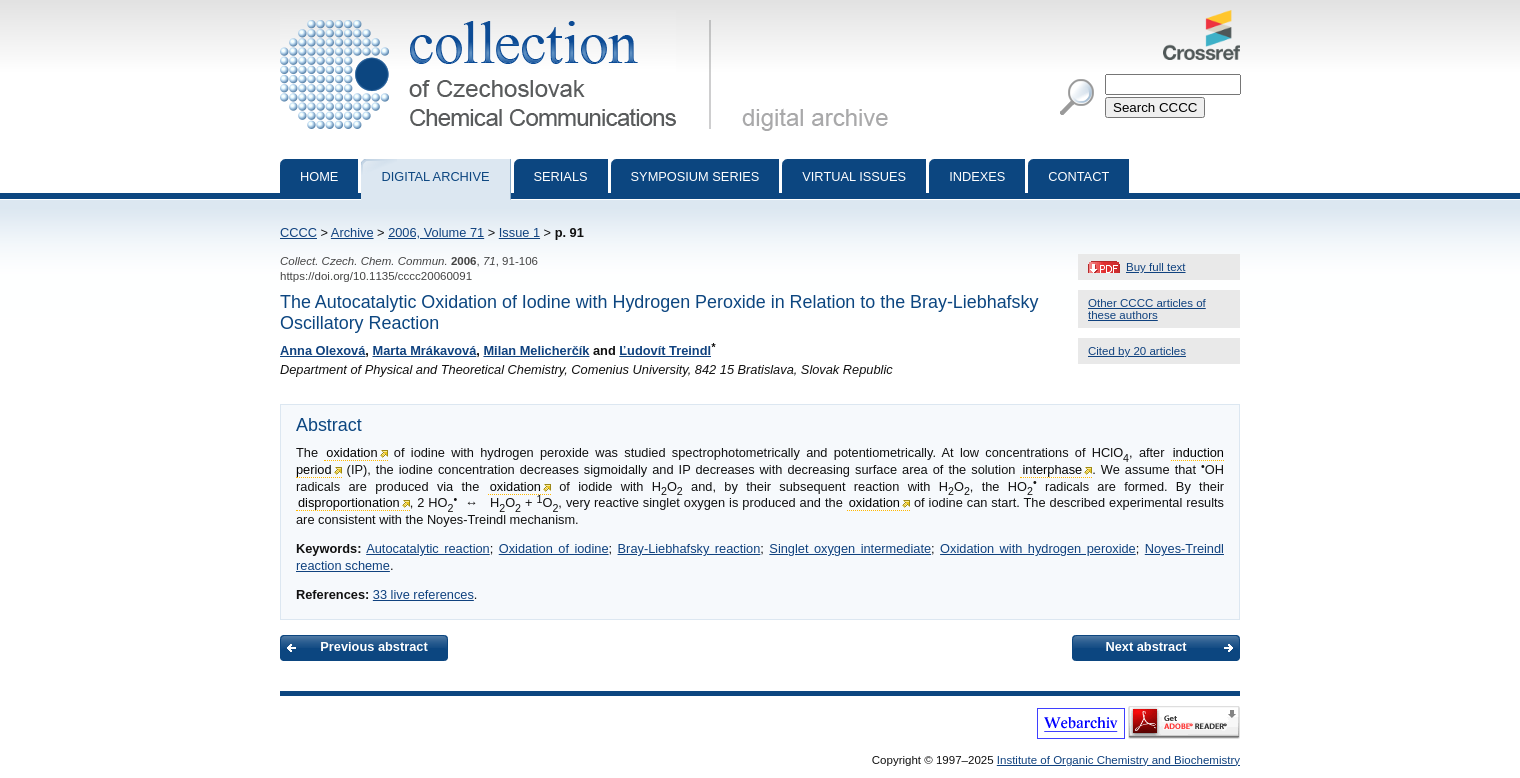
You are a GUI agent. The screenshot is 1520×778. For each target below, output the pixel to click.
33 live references (423, 594)
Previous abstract (373, 646)
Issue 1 (519, 232)
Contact (1078, 176)
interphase (1052, 469)
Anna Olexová (322, 350)
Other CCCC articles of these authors (1147, 309)
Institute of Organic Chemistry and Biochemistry (1118, 760)
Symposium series (695, 176)
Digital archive (435, 176)
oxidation (351, 452)
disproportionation (349, 502)
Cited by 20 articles (1137, 351)
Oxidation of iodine (554, 548)
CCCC (298, 232)
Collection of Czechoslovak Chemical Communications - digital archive (499, 18)
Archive (352, 232)
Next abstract (1145, 646)
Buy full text (1156, 267)
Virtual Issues (854, 176)
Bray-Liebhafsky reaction (689, 548)
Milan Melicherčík (536, 350)
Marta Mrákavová (424, 350)
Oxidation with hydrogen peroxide (1038, 548)
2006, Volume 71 (436, 232)
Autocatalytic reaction (428, 548)
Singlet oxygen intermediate (850, 548)
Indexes (977, 176)
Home (319, 176)
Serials (561, 176)
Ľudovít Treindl (665, 350)
